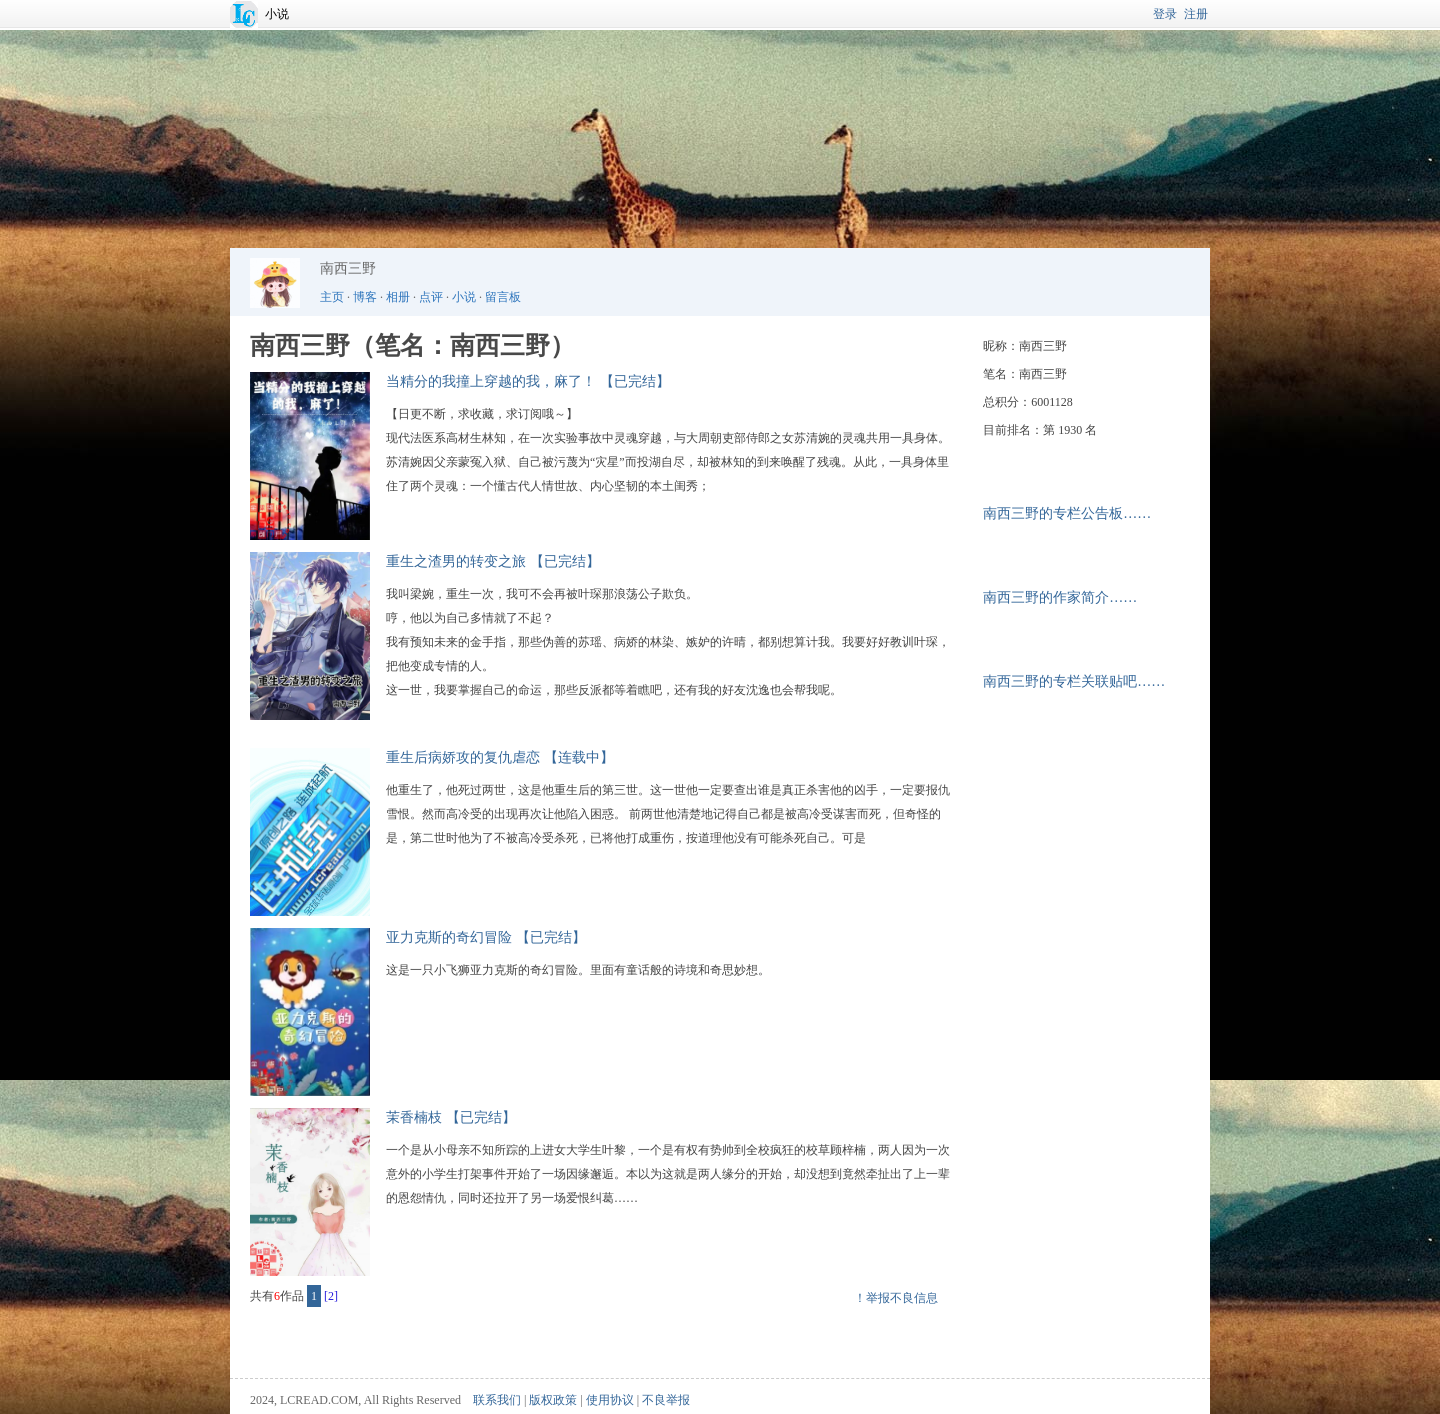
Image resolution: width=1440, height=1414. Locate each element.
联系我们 (497, 1400)
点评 (431, 297)
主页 (332, 297)
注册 (1196, 14)
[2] (331, 1296)
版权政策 (553, 1400)
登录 (1165, 14)
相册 (398, 297)
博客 (365, 297)
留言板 (503, 297)
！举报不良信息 (896, 1298)
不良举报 (666, 1400)
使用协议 (610, 1400)
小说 (277, 14)
